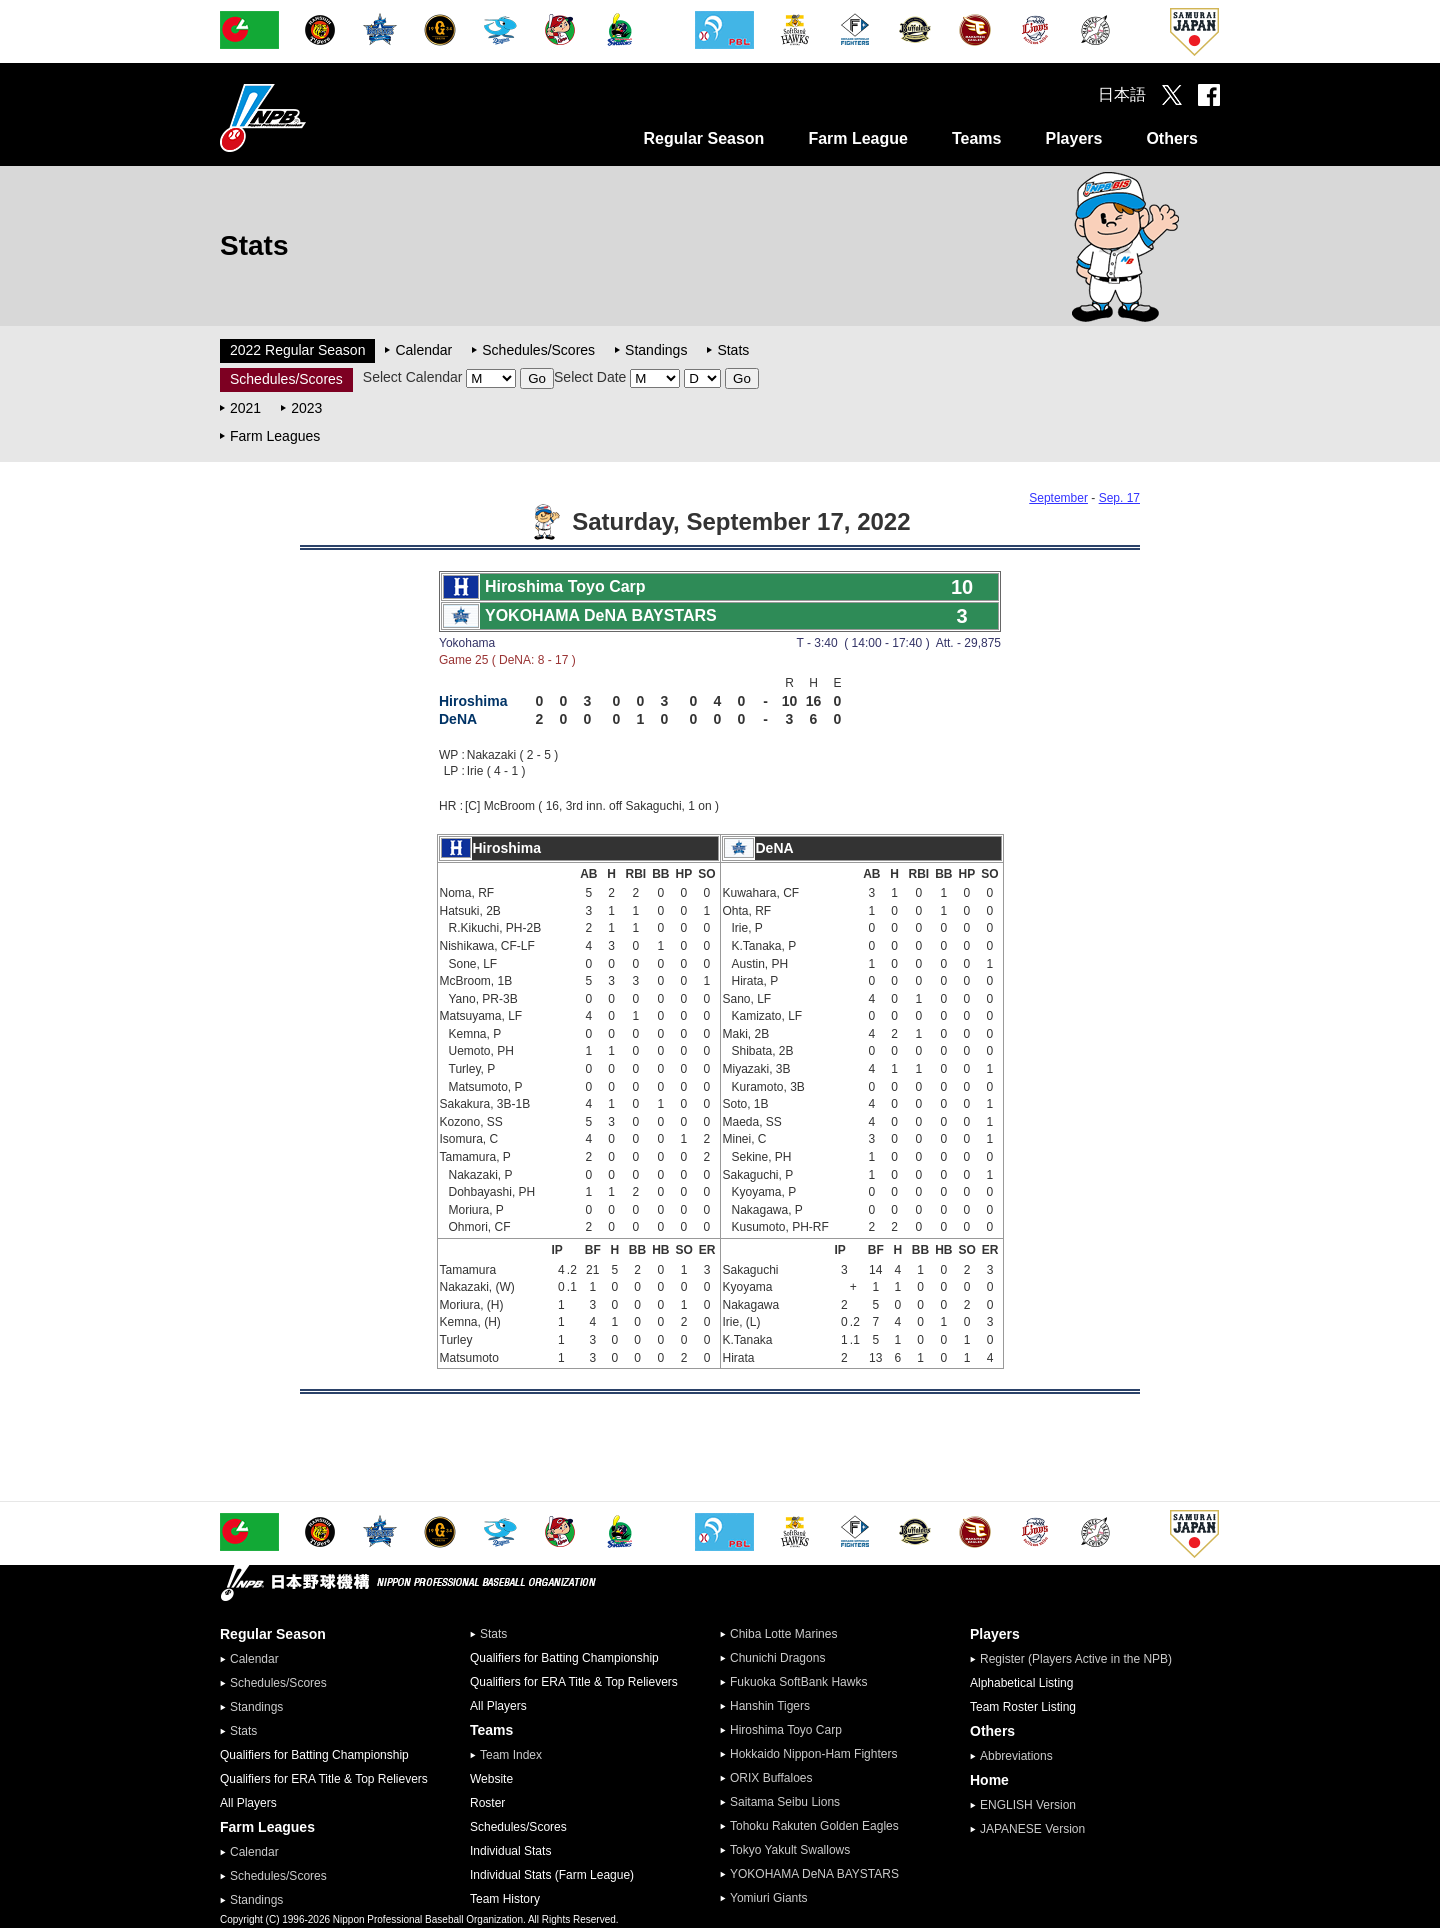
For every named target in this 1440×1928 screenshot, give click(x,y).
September (1058, 498)
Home (989, 1780)
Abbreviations (1016, 1756)
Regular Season (703, 138)
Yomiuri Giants (769, 1898)
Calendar (423, 350)
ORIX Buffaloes (771, 1778)
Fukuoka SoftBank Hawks (798, 1682)
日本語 (1122, 94)
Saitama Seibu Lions (785, 1802)
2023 (306, 408)
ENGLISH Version (1028, 1805)
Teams (977, 138)
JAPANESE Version (1032, 1829)
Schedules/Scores (538, 350)
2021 (245, 408)
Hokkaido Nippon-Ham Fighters (813, 1754)
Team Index (511, 1755)
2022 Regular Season (297, 350)
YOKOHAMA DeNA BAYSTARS (814, 1874)
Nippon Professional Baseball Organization (313, 117)
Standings (656, 350)
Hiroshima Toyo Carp (786, 1730)
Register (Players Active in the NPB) (1082, 1659)
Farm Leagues (275, 436)
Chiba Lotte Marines (783, 1634)
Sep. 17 (1119, 498)
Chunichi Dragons (777, 1658)
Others (1172, 138)
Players (1073, 138)
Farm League (858, 138)
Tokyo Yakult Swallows (790, 1850)
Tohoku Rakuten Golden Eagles (814, 1826)
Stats (733, 350)
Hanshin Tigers (770, 1706)
